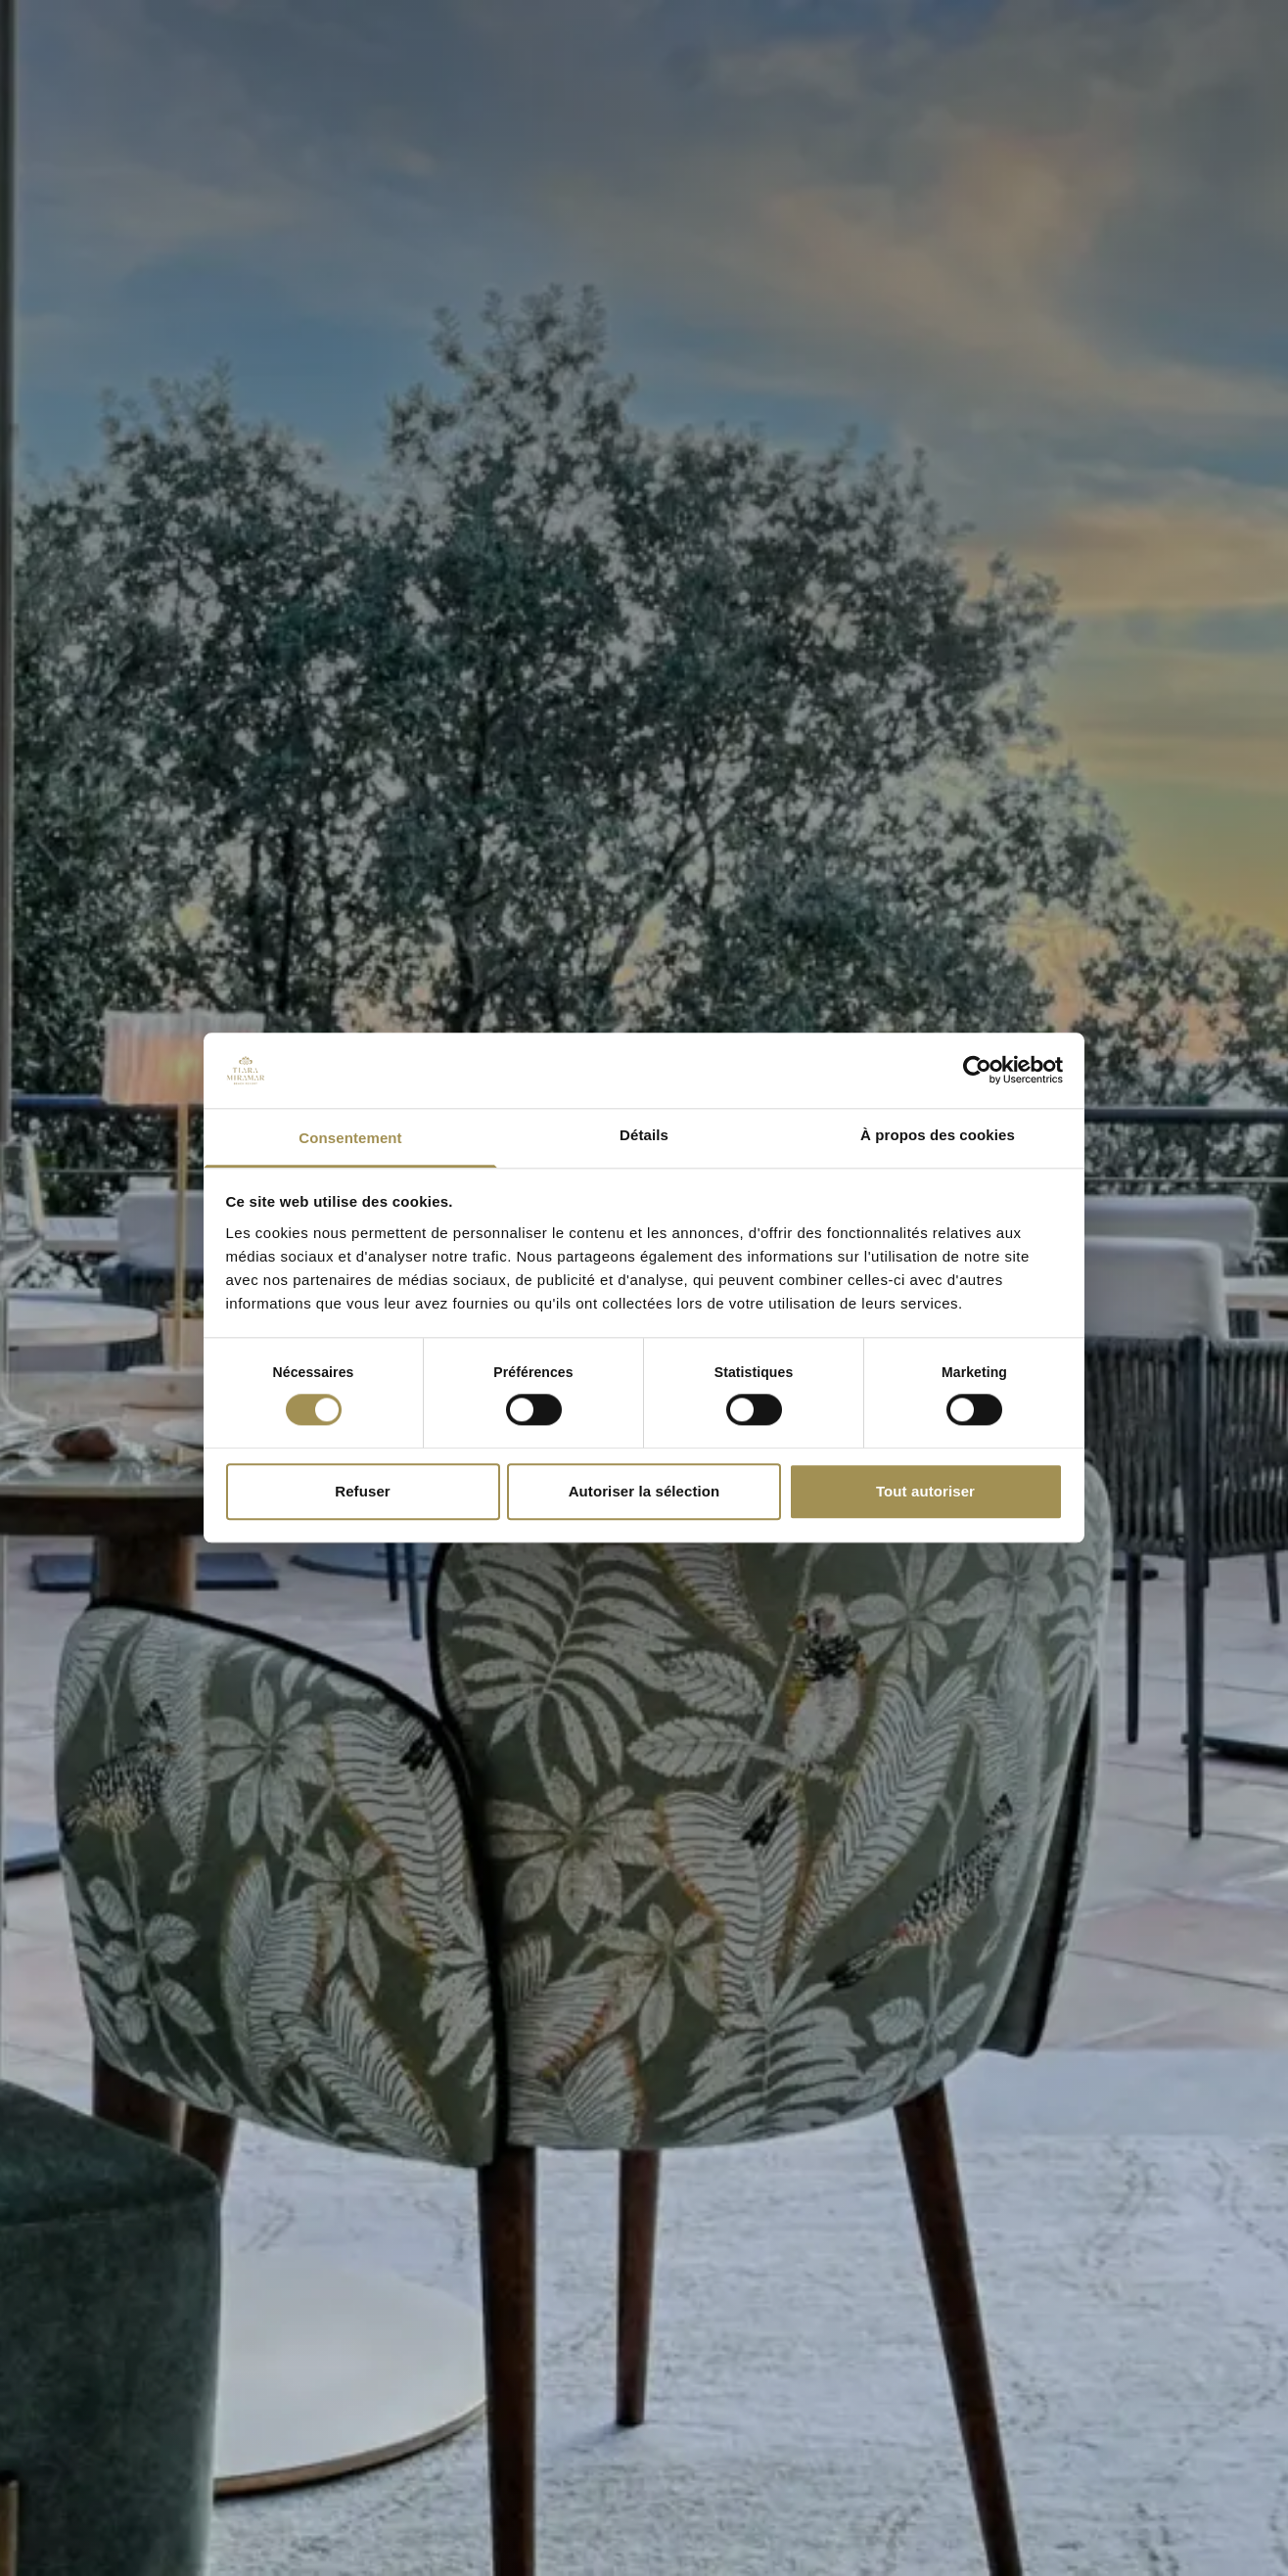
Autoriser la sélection (644, 1491)
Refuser (363, 1491)
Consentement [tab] (350, 1137)
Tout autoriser (925, 1491)
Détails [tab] (644, 1135)
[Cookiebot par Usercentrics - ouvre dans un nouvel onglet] (977, 1070)
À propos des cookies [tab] (937, 1135)
